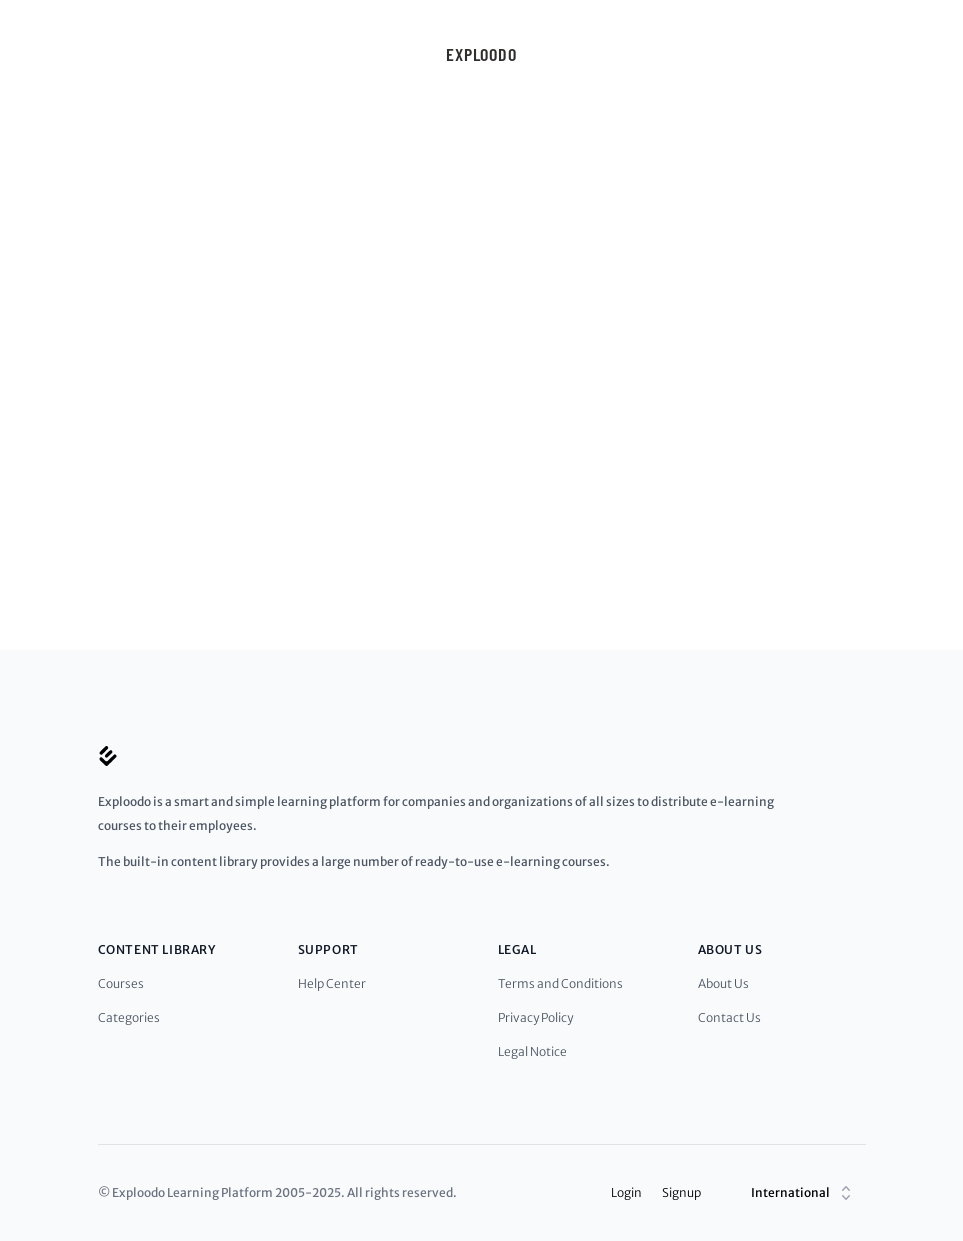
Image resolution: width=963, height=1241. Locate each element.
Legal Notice (532, 1051)
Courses (121, 983)
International (803, 1193)
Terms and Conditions (560, 983)
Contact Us (729, 1017)
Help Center (332, 983)
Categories (129, 1017)
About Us (723, 983)
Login (626, 1192)
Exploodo (481, 54)
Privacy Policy (535, 1017)
